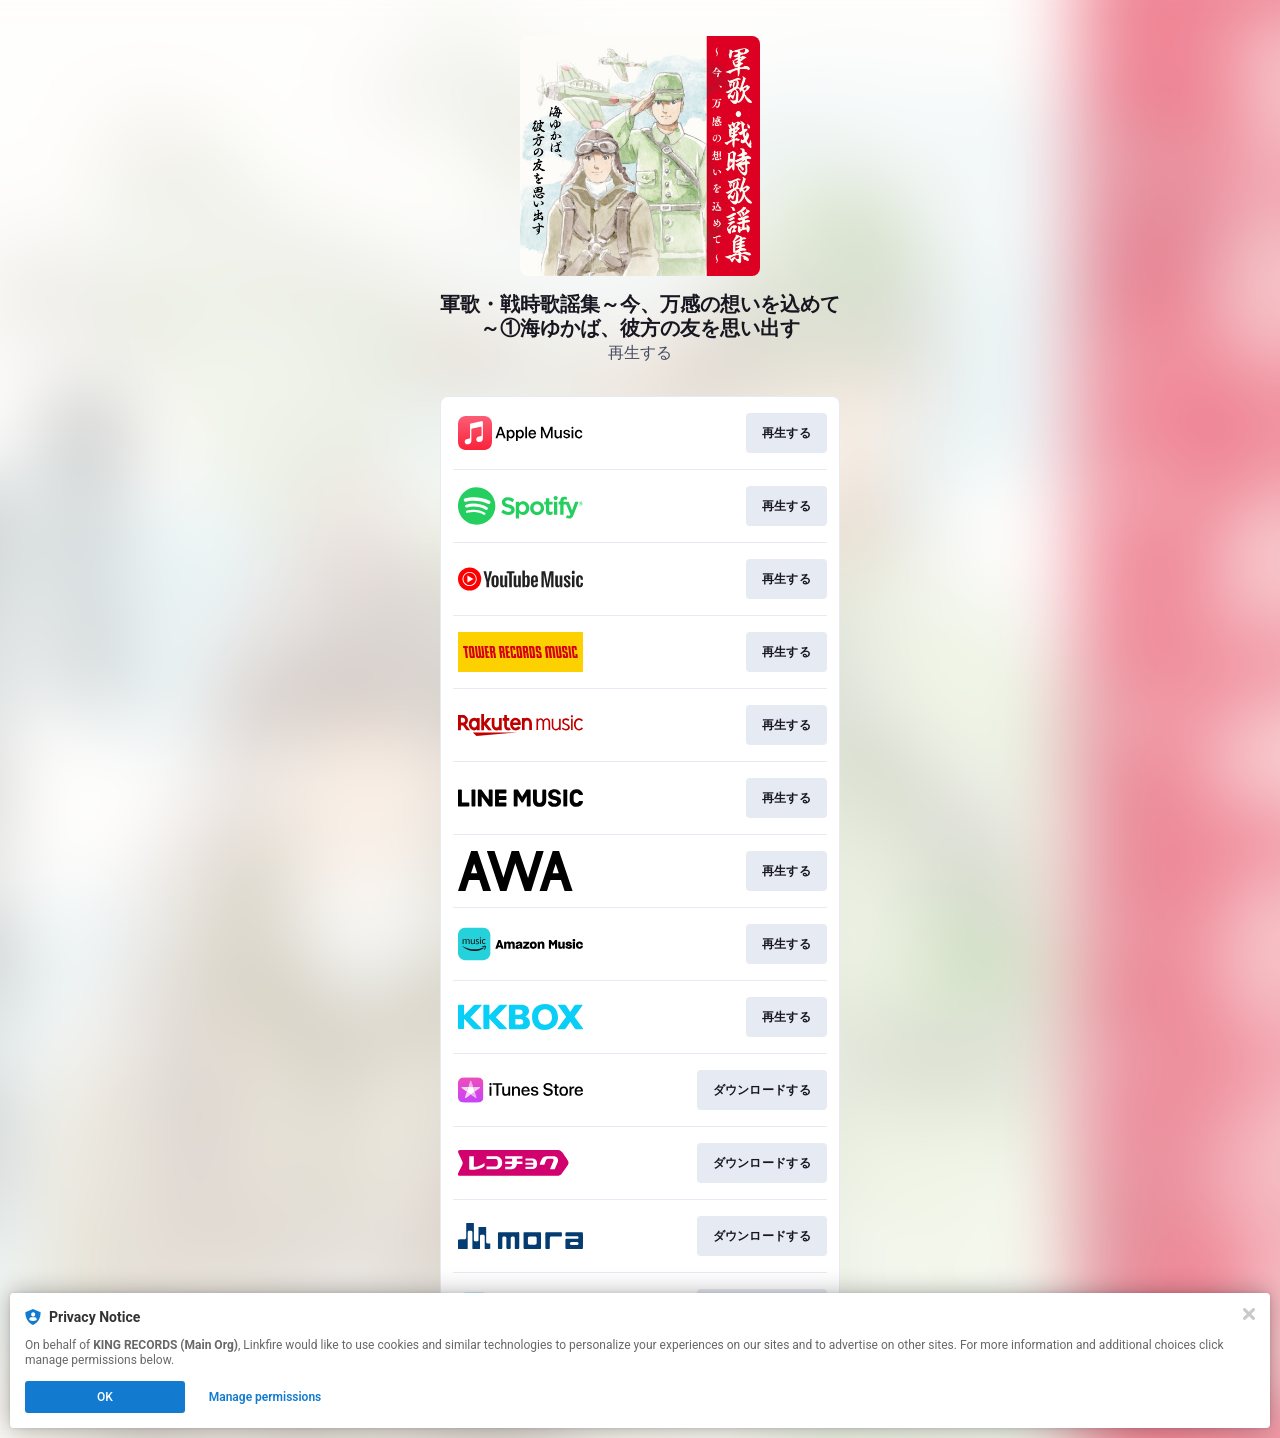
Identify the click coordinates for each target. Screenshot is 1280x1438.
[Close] (1249, 1314)
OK (105, 1397)
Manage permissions (265, 1397)
